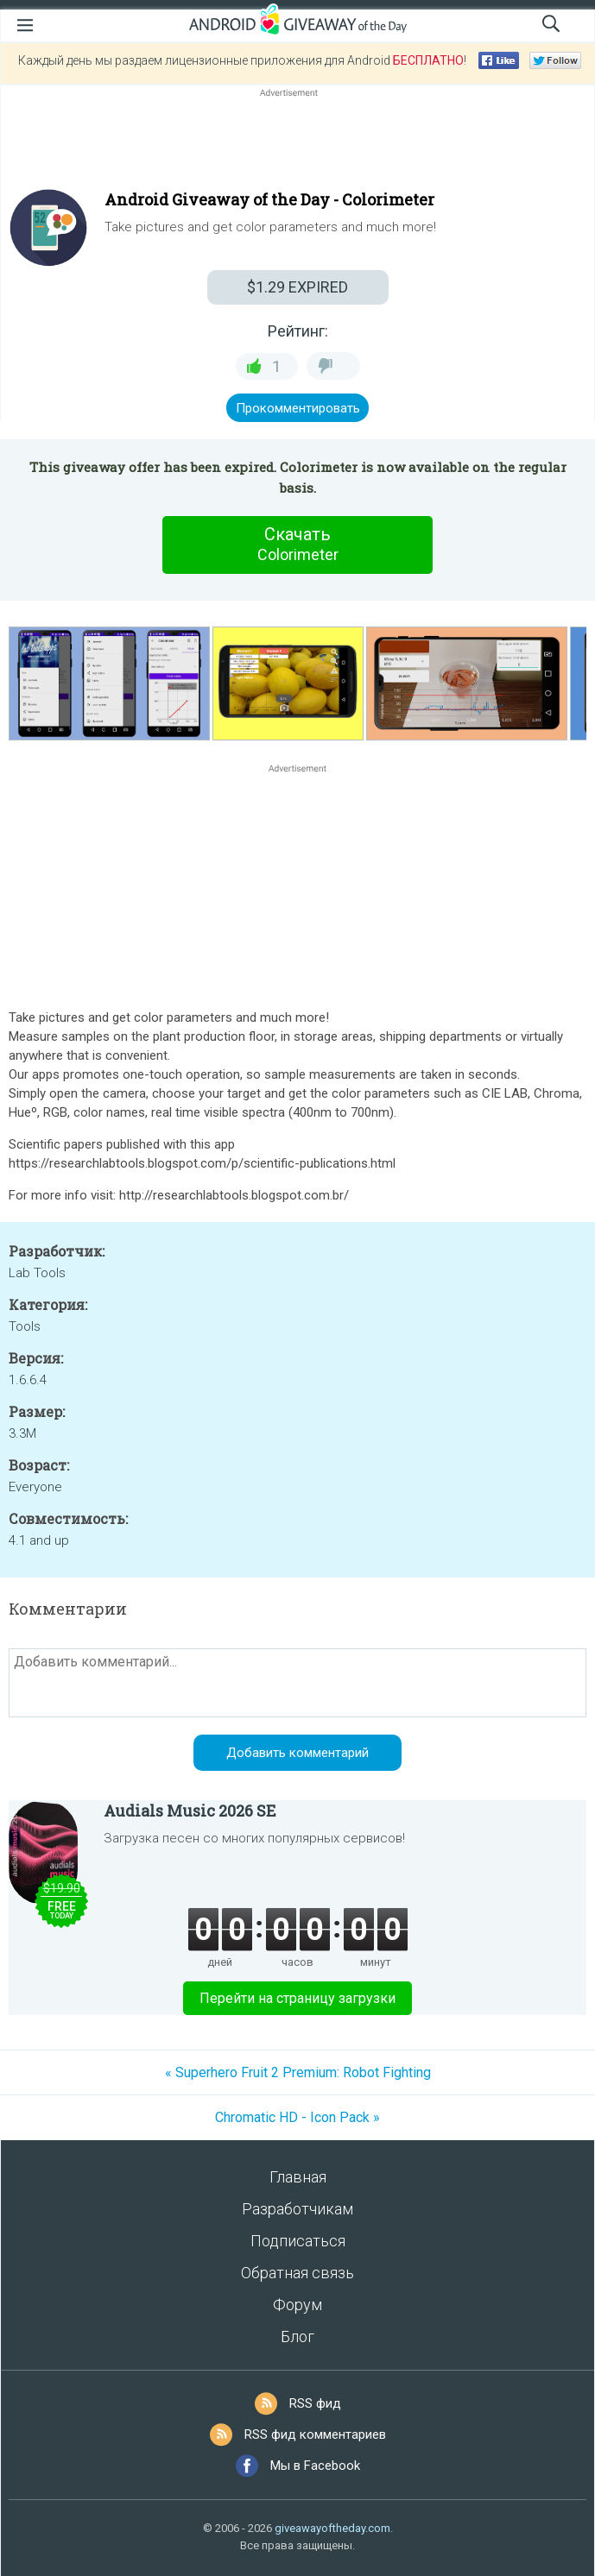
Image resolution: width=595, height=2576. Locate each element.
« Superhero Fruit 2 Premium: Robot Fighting (298, 2072)
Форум (297, 2305)
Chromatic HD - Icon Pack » (297, 2117)
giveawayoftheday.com (332, 2528)
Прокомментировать (298, 408)
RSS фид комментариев (315, 2434)
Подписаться (297, 2241)
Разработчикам (297, 2209)
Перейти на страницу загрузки (297, 1998)
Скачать (298, 544)
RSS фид (315, 2403)
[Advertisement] (297, 142)
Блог (297, 2336)
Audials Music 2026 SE (190, 1810)
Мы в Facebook (315, 2465)
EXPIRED (297, 287)
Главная (297, 2177)
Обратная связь (297, 2273)
